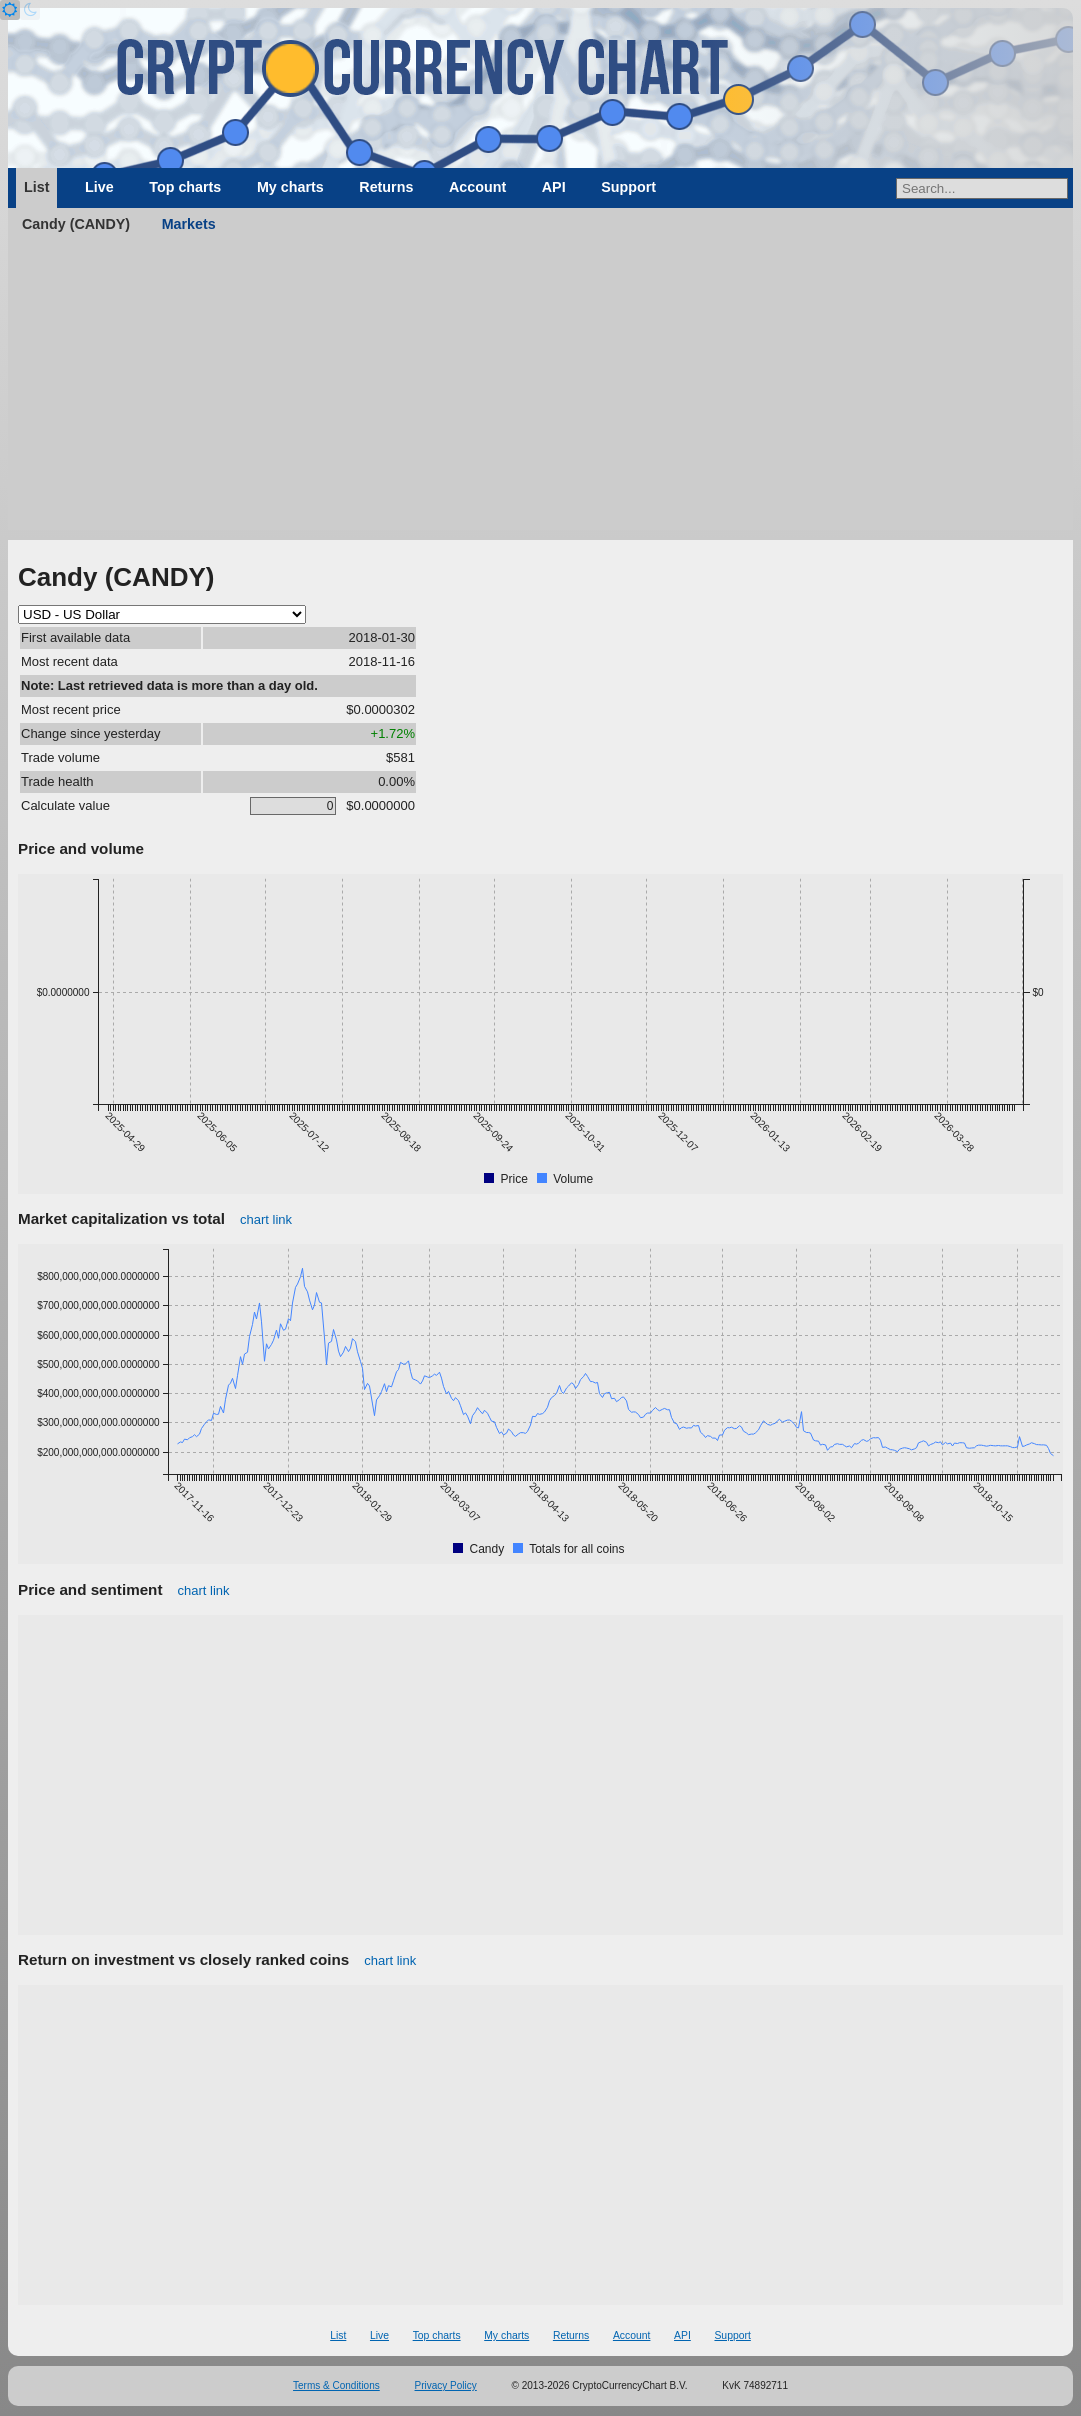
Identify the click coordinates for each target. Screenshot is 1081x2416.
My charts (290, 187)
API (554, 187)
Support (628, 187)
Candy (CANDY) (76, 224)
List (36, 187)
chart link (266, 1219)
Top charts (185, 187)
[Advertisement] (540, 390)
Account (477, 187)
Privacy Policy (446, 2385)
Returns (386, 187)
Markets (189, 224)
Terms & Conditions (336, 2385)
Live (99, 187)
